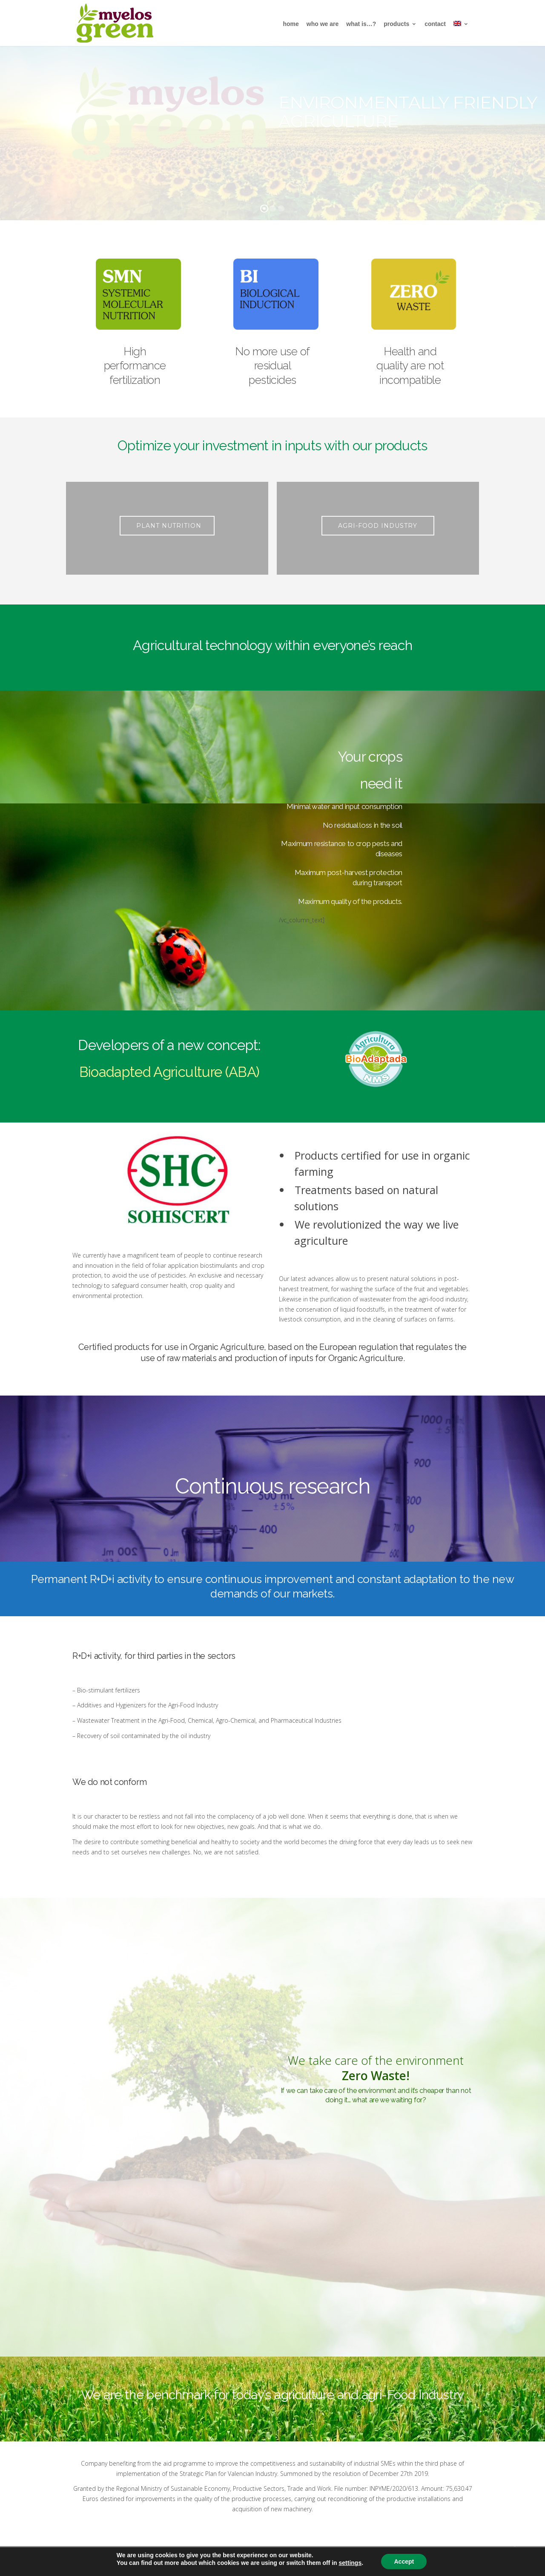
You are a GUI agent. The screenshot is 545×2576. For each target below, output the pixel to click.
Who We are (322, 23)
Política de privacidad (224, 2561)
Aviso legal (175, 2561)
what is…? (361, 23)
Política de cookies (286, 2561)
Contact (435, 23)
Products (400, 23)
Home (290, 23)
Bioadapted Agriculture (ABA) (169, 1072)
